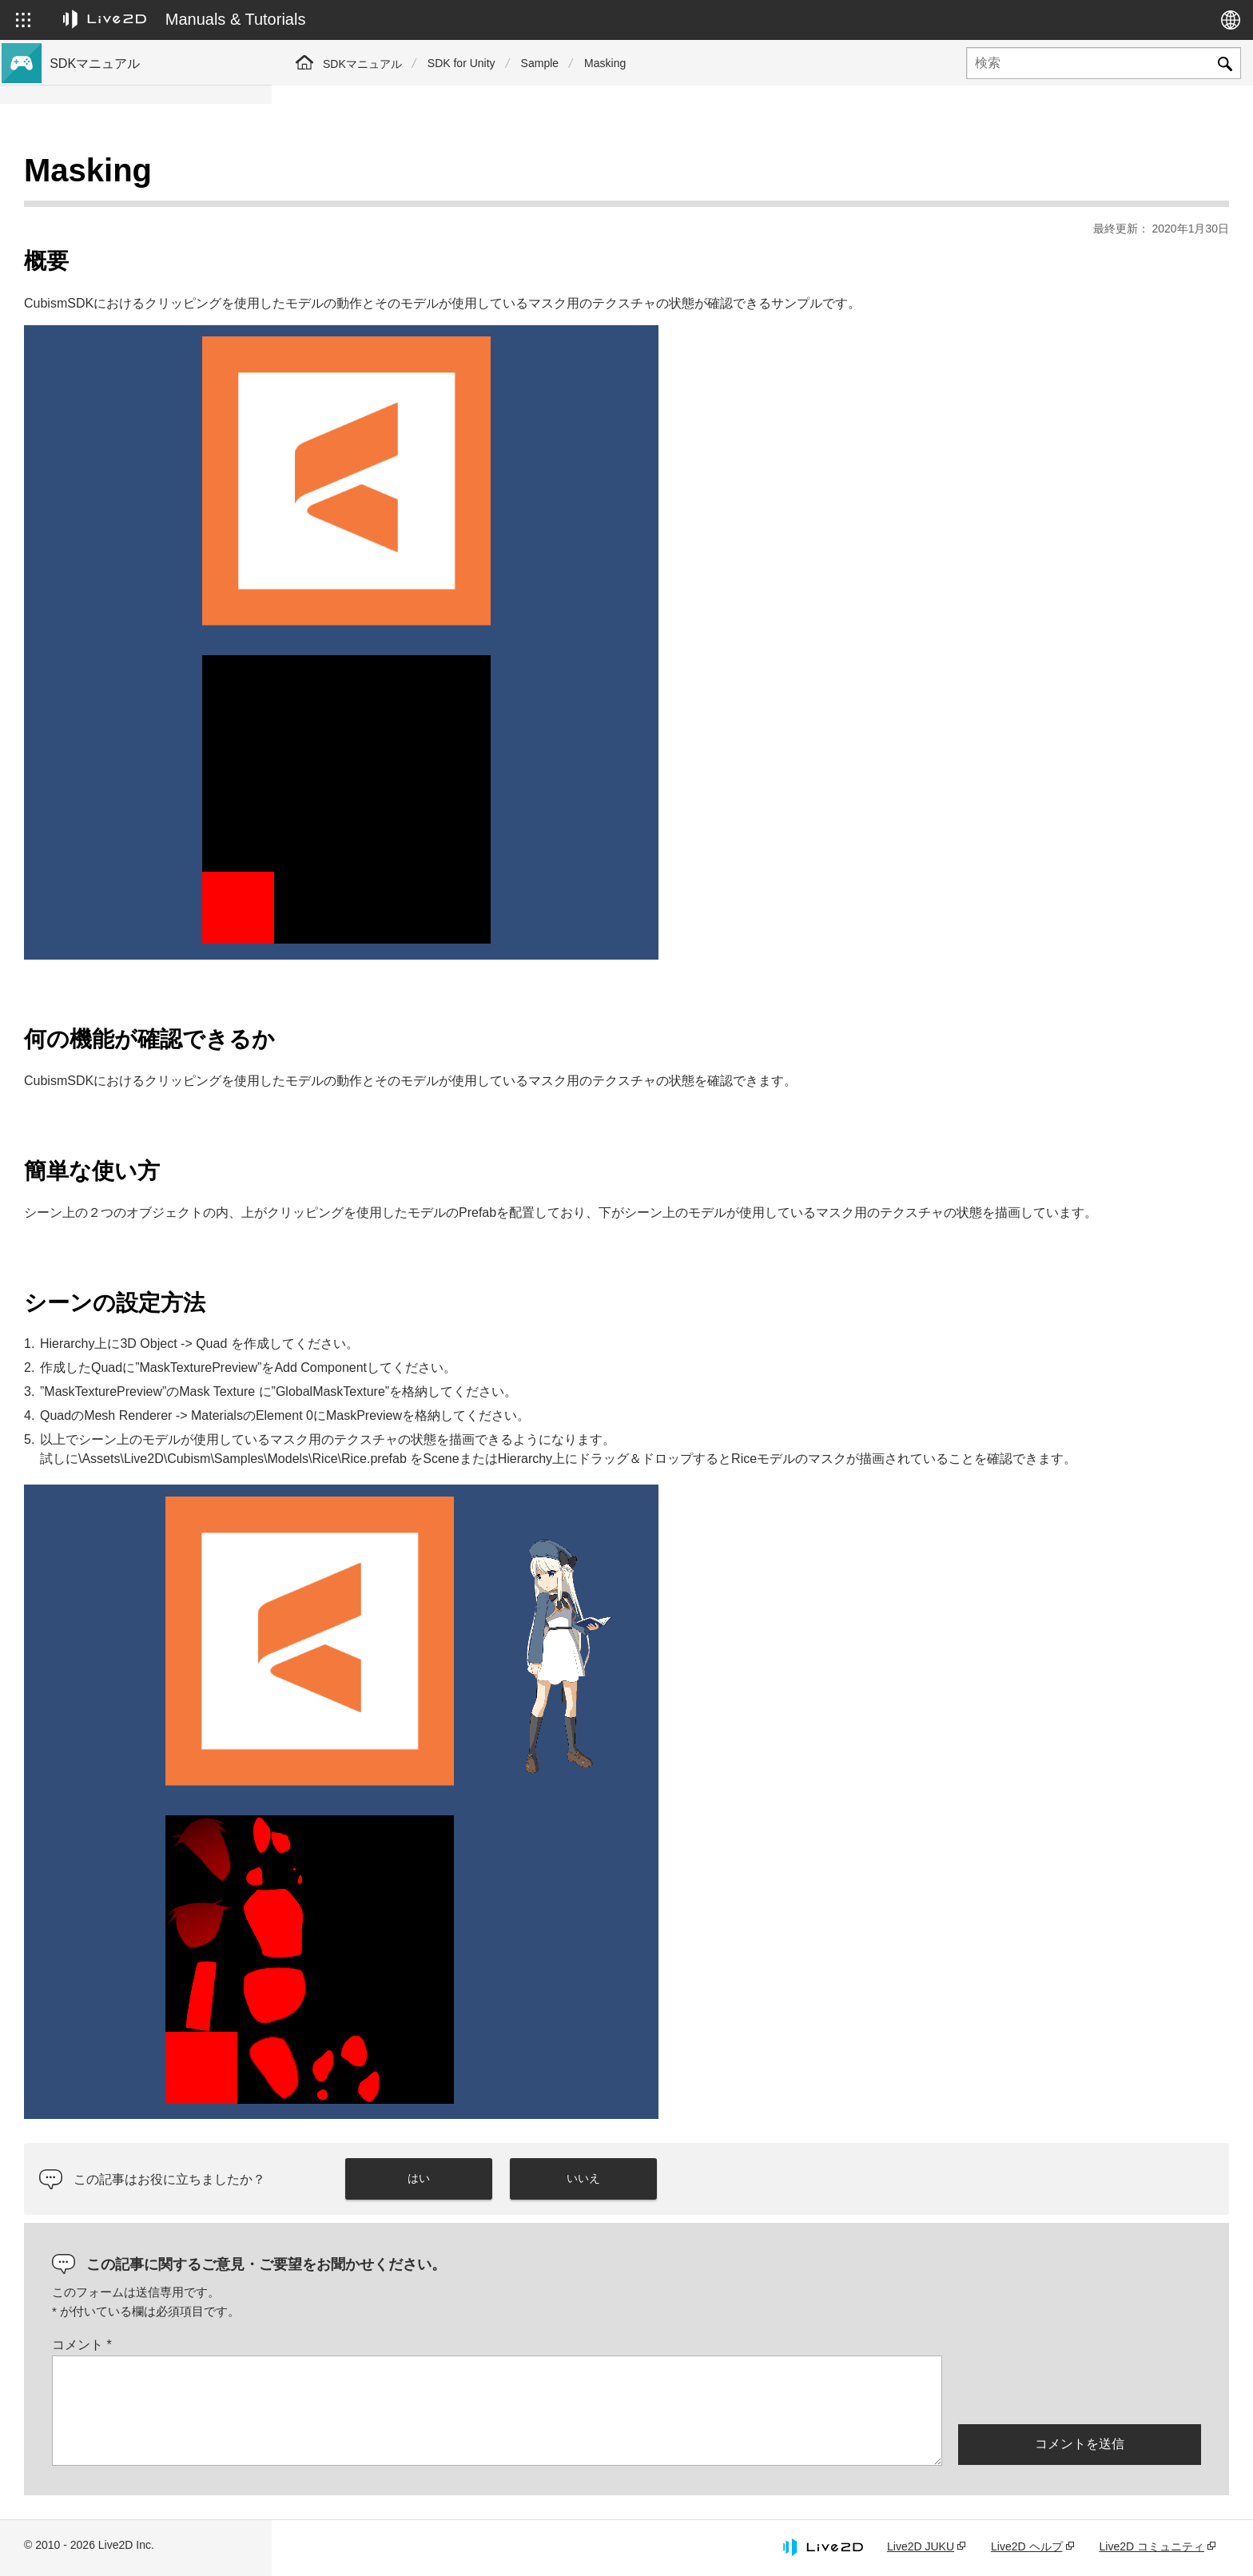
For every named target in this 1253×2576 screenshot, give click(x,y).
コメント (354, 2344)
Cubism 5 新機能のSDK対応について (145, 227)
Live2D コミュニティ (1152, 2546)
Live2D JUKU (920, 2546)
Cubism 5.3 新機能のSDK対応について (150, 201)
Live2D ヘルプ (1026, 2546)
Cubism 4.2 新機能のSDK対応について (150, 278)
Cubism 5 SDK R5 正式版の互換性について (155, 312)
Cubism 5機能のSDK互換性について (144, 388)
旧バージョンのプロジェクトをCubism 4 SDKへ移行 (155, 490)
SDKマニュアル (362, 64)
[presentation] (1079, 2388)
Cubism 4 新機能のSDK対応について (145, 252)
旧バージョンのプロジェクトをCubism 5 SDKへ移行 (155, 448)
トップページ (86, 175)
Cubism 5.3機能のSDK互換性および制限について (154, 354)
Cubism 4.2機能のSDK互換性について (149, 413)
